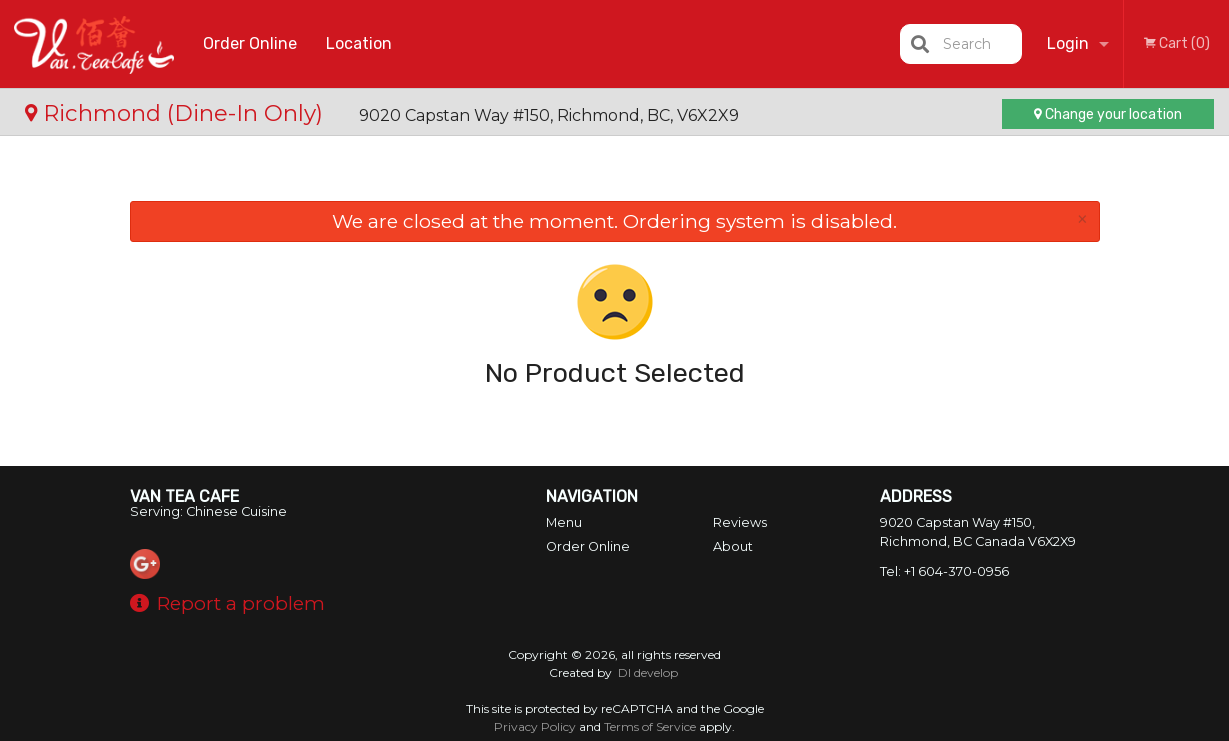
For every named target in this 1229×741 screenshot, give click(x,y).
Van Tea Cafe (184, 496)
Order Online (250, 43)
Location (359, 43)
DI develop (648, 672)
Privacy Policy (535, 726)
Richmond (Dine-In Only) (177, 113)
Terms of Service (650, 726)
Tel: (944, 571)
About (733, 546)
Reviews (740, 522)
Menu (564, 522)
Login (1068, 43)
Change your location (1108, 114)
